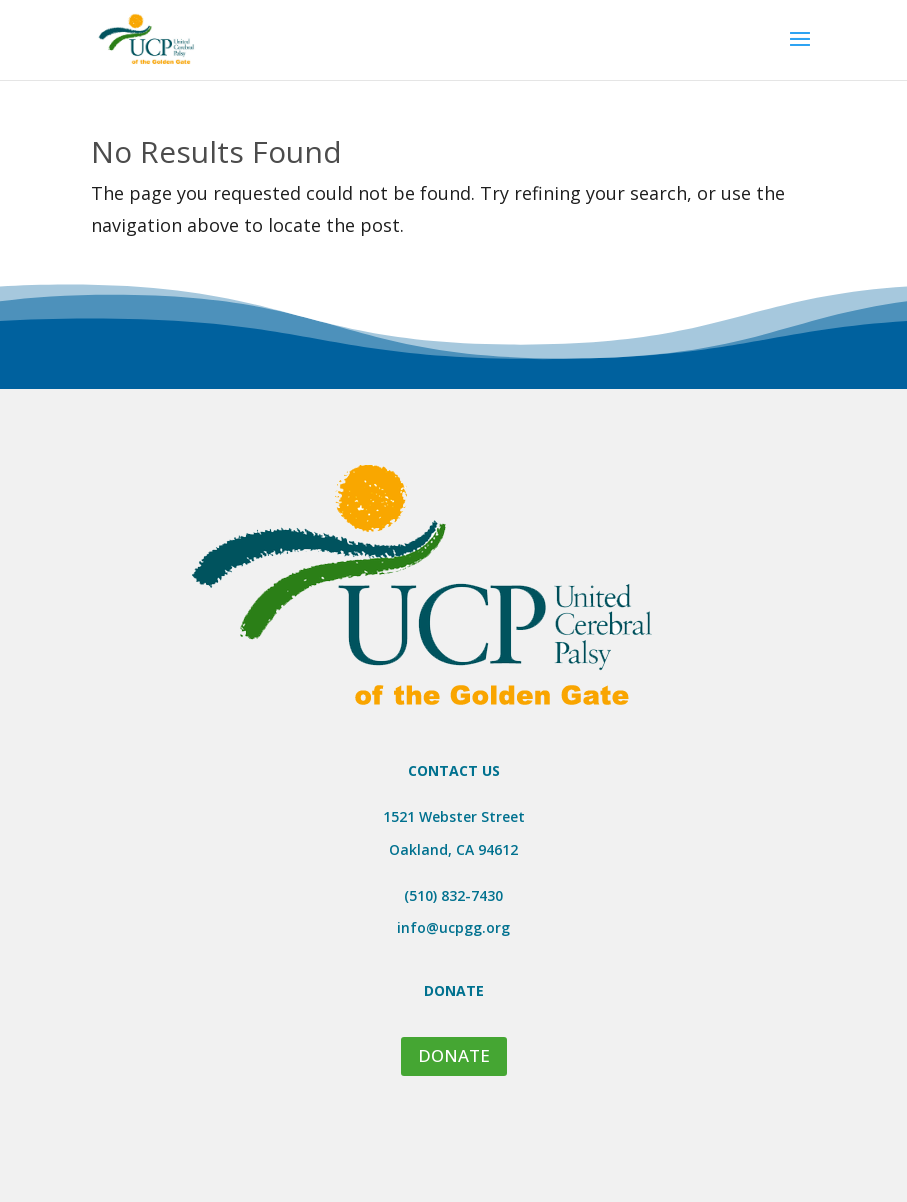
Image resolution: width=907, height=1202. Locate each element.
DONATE (454, 1055)
